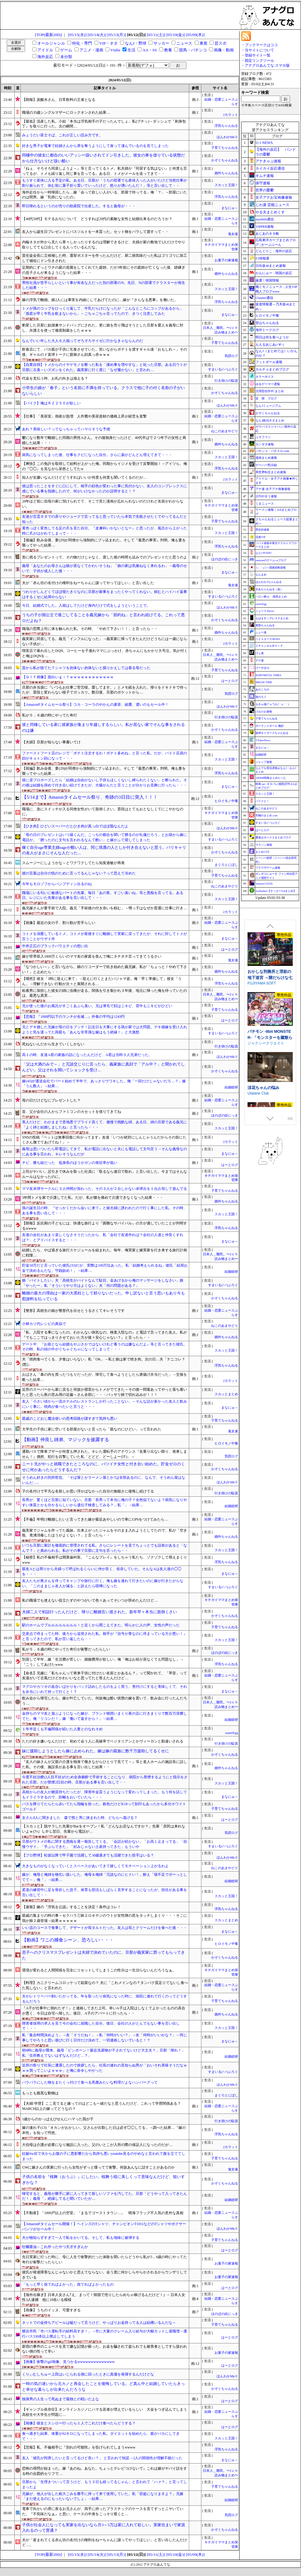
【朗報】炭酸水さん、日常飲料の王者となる (58, 100)
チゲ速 (259, 660)
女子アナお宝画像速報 (273, 197)
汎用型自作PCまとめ (269, 391)
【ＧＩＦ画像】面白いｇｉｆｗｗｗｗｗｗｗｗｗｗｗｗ (68, 677)
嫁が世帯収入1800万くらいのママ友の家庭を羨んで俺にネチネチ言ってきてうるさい (91, 956)
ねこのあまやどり (226, 431)
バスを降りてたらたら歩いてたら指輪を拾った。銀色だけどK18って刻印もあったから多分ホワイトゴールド (104, 1806)
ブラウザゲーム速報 (267, 867)
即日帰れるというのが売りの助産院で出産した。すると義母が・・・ (79, 206)
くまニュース (264, 503)
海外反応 (45, 56)
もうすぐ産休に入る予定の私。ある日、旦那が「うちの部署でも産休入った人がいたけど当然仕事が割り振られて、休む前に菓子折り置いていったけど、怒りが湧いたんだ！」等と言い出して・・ (104, 183)
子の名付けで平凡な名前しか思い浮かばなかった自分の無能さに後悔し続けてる (88, 1491)
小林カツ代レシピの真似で (44, 1324)
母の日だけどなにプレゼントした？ (51, 1100)
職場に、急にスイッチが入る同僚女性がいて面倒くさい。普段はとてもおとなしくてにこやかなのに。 (102, 811)
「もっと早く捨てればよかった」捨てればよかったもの (68, 2284)
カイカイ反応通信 (270, 168)
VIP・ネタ (108, 43)
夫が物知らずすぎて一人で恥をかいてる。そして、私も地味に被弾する (80, 2238)
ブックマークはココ (261, 45)
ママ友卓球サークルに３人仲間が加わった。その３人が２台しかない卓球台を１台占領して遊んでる (104, 1189)
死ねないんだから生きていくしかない (53, 1044)
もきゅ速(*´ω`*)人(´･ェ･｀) (272, 704)
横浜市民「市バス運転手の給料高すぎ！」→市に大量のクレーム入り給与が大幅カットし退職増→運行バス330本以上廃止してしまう (104, 2334)
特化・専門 (82, 43)
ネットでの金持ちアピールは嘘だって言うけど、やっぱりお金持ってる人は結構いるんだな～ (99, 2322)
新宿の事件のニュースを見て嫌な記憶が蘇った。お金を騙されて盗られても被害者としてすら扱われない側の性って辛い (104, 2349)
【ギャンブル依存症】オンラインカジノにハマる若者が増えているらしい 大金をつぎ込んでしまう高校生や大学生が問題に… (104, 2412)
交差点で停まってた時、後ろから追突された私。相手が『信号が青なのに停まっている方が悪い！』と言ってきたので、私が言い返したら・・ (104, 1636)
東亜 (203, 43)
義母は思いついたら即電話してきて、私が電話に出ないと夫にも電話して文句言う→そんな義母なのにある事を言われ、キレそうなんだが (104, 1151)
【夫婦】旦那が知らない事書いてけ (51, 742)
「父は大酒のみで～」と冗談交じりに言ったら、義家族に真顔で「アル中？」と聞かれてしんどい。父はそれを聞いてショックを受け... (103, 1067)
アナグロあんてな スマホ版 (267, 65)
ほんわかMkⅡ (227, 137)
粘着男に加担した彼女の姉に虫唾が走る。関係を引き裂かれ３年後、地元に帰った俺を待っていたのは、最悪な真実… (104, 993)
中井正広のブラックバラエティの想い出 (55, 946)
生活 (131, 50)
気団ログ (231, 356)
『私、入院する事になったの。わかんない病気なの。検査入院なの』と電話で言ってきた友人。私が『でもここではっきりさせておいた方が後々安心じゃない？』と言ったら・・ (104, 1335)
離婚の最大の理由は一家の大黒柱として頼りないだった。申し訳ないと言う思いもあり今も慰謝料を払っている (103, 1296)
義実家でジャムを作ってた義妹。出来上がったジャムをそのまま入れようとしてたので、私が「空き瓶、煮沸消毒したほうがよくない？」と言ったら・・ (104, 1533)
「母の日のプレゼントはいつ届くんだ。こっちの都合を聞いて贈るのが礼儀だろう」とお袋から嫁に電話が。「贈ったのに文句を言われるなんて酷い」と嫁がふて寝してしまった (104, 837)
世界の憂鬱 (264, 190)
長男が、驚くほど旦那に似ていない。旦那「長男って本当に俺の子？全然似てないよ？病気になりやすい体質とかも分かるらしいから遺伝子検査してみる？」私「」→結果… (104, 1502)
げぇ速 (259, 653)
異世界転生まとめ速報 (270, 472)
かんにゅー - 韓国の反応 (273, 273)
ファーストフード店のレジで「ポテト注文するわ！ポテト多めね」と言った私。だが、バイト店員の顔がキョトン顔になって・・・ (104, 755)
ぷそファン (263, 437)
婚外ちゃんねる (226, 173)
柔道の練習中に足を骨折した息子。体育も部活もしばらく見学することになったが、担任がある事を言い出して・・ (104, 1892)
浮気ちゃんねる (226, 125)
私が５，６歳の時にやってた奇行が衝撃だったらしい (66, 1649)
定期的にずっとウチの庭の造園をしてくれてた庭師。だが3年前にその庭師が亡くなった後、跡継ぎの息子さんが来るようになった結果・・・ (103, 270)
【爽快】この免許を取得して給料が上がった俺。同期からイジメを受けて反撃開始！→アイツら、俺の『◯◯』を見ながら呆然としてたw (104, 466)
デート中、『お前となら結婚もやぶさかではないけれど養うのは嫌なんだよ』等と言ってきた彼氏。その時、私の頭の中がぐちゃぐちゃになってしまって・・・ (104, 1347)
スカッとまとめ (226, 1394)
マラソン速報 (263, 844)
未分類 (66, 56)
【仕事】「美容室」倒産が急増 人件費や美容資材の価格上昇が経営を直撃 (84, 416)
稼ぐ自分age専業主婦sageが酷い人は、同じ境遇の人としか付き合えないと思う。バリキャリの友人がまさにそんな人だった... (104, 850)
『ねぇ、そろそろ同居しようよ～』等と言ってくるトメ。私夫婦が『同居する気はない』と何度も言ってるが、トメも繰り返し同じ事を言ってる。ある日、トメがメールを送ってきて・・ (104, 171)
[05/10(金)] (175, 34)
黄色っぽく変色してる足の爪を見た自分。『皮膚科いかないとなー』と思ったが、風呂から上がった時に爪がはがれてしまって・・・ (104, 530)
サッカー (161, 43)
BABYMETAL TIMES (268, 675)
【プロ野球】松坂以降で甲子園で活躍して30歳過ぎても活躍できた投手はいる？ (88, 1855)
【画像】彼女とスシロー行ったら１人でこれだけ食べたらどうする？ (79, 2423)
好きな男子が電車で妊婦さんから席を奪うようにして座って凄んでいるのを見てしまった (95, 146)
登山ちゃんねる (267, 323)
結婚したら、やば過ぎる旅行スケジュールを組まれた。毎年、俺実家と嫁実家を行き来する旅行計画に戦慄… (104, 1252)
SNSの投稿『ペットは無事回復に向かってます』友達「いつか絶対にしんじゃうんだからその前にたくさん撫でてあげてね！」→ (104, 1140)
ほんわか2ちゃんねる (268, 581)
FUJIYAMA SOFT (262, 1034)
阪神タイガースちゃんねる (271, 732)
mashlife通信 (264, 219)
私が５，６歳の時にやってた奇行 (49, 715)
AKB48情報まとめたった (270, 777)
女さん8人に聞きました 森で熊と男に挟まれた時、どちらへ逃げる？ (80, 1818)
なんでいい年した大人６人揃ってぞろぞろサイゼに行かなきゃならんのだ (82, 341)
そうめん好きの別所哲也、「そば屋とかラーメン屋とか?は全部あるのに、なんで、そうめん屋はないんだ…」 (103, 1480)
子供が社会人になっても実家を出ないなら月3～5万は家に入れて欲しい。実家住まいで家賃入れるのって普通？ (103, 2528)
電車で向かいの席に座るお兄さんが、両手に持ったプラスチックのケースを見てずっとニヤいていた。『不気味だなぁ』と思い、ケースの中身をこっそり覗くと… (102, 2511)
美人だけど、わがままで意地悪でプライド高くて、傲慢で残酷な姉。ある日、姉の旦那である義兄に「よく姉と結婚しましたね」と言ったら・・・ (104, 1124)
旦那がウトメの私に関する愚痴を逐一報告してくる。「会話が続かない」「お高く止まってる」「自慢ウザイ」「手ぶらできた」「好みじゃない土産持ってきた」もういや (104, 1844)
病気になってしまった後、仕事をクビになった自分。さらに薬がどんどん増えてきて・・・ (97, 455)
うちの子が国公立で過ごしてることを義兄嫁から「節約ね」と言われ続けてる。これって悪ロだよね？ (103, 618)
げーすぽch (262, 667)
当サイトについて (259, 50)
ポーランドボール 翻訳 (269, 725)
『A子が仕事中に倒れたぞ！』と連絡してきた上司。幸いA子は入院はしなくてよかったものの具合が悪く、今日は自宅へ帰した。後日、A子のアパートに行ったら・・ (103, 2010)
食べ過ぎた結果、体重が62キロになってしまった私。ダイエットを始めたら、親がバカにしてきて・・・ (101, 2436)
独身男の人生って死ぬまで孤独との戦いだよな (60, 2399)
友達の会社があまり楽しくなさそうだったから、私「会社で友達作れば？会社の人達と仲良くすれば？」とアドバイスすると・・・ (102, 1237)
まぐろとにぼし (226, 865)
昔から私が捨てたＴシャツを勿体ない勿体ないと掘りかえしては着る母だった (86, 668)
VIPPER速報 (264, 226)
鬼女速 (233, 234)
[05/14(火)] (97, 34)
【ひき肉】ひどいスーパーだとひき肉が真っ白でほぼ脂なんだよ (75, 826)
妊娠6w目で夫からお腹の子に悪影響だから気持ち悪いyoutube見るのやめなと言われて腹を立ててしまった (103, 2156)
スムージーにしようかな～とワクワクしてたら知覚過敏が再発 (73, 863)
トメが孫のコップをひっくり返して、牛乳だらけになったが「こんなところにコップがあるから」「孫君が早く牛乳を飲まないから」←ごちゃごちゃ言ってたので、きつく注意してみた (102, 311)
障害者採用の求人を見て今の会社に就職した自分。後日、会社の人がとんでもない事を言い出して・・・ (101, 2026)
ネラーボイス (264, 376)
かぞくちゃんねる (224, 160)
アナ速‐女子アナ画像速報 (272, 489)
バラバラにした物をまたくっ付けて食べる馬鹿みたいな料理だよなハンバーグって (90, 2082)
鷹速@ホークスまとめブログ (273, 837)
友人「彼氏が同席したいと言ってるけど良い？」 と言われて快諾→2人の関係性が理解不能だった (102, 2458)
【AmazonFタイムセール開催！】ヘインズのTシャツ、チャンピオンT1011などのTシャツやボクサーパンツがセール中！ (104, 2226)
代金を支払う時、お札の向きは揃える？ (55, 378)
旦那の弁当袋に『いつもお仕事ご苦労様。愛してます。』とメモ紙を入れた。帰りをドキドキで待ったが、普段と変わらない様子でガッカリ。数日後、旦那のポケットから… (104, 690)
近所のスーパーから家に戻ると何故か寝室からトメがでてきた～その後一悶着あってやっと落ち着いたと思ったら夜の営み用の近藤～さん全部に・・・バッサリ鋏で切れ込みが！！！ (104, 1392)
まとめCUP (262, 851)
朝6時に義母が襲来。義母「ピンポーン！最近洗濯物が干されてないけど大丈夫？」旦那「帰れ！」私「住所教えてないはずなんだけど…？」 (103, 2053)
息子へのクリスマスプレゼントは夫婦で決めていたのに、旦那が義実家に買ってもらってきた (103, 1955)
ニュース (184, 43)
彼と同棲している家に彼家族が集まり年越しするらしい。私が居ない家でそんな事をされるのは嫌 (103, 727)
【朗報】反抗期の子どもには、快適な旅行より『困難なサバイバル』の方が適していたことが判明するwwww (104, 1226)
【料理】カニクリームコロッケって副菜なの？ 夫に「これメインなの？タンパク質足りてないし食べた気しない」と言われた (105, 1985)
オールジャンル (51, 43)
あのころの (262, 689)
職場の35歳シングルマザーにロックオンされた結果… (66, 112)
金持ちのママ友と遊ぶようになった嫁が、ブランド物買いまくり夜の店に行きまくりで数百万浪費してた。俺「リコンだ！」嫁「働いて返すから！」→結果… (104, 1716)
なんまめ (260, 574)
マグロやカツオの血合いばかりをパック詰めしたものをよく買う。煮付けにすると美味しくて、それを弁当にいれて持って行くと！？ (104, 1689)
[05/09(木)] (195, 34)
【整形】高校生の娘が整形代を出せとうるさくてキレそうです (73, 1310)
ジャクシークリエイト (266, 1094)
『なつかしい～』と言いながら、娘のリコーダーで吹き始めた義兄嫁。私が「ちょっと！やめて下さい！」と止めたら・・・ (104, 969)
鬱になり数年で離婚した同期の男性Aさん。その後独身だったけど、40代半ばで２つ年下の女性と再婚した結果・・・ (104, 440)
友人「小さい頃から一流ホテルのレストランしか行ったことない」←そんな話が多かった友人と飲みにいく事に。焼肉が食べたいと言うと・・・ (104, 1404)
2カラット (230, 114)
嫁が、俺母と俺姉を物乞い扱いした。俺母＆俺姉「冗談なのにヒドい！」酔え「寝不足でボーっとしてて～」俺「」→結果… (104, 1877)
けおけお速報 (263, 711)
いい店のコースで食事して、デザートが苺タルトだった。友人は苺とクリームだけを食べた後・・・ (104, 1928)
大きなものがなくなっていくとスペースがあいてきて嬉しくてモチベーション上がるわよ (95, 1866)
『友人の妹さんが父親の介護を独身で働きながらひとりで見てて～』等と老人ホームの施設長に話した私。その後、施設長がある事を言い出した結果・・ (104, 1764)
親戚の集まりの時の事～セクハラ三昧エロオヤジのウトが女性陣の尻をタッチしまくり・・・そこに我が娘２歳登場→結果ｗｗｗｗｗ (104, 1918)
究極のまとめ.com (266, 815)
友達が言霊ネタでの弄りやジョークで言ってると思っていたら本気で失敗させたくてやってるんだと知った (104, 519)
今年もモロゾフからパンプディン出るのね (57, 884)
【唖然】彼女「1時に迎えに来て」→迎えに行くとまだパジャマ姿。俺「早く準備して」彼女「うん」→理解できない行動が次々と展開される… (102, 981)
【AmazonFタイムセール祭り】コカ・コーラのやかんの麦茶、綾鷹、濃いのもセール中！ (95, 704)
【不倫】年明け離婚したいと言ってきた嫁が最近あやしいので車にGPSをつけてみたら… (95, 1519)
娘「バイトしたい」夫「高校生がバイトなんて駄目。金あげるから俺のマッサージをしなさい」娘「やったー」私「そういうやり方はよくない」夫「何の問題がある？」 (102, 1283)
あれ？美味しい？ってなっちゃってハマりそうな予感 (66, 429)
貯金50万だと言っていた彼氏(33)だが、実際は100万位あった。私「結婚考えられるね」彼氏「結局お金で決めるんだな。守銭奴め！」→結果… (105, 1268)
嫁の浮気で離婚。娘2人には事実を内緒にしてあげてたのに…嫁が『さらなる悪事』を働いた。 (100, 300)
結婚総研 (231, 1087)
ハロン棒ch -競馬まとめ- (271, 596)
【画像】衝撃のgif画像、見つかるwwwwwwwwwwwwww (68, 2362)
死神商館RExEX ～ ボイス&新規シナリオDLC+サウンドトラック (270, 968)
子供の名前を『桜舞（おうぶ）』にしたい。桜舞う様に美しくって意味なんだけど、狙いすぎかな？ (103, 2179)
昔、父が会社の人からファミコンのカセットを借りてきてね (71, 1112)
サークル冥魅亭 (260, 974)
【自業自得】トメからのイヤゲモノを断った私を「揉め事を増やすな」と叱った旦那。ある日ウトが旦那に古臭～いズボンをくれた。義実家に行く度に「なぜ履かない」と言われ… (104, 367)
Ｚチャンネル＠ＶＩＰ (269, 645)
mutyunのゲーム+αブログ (270, 560)
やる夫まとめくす (270, 212)
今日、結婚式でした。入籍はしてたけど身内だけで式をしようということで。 (86, 605)
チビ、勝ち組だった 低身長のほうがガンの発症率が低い (69, 1163)
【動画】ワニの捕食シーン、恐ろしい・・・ (68, 1940)
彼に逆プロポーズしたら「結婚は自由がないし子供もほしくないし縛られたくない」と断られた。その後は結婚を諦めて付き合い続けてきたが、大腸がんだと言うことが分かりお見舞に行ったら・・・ (104, 782)
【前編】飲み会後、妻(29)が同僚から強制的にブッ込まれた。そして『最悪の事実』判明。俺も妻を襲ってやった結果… (104, 771)
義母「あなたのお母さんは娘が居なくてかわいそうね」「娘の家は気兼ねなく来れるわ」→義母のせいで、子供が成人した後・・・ (104, 568)
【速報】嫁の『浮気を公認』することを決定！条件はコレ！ (71, 1907)
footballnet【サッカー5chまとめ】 (275, 890)
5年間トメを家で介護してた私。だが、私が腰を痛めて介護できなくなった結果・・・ (92, 1197)
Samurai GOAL (264, 883)
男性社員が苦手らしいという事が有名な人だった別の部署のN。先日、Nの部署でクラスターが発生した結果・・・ (103, 285)
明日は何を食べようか (272, 337)
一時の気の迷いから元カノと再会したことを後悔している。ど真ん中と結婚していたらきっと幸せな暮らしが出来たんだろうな (103, 2386)
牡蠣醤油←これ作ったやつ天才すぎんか (55, 2247)
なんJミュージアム (268, 405)
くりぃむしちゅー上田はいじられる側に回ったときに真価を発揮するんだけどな (88, 2374)
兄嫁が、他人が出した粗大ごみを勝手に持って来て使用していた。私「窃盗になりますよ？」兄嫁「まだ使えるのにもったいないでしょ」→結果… (102, 2496)
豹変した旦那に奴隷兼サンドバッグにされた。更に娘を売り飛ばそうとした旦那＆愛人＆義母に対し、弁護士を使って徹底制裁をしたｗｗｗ (102, 328)
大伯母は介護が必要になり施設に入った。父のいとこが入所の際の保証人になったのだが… (97, 2145)
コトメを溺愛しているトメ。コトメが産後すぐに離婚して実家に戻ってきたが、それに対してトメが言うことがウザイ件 (104, 936)
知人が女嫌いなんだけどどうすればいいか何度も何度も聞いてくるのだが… (84, 477)
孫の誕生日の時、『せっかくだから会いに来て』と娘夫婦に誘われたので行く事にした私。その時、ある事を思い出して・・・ (104, 1210)
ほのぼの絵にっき (224, 559)
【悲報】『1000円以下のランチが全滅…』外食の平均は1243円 (73, 1016)
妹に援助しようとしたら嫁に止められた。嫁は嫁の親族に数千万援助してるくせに (95, 1751)
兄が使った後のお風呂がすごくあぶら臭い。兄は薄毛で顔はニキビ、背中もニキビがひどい (97, 1006)
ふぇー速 (260, 632)
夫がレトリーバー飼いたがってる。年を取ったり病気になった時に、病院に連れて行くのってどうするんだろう (104, 1999)
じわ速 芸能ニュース (272, 205)
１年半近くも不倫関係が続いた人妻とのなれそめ (62, 1729)
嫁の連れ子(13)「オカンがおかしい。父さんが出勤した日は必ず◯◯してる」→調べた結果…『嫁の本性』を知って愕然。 (104, 2130)
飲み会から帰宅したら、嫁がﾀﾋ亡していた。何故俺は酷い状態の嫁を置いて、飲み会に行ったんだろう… (104, 1701)
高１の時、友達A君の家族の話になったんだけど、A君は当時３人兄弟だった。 (87, 1055)
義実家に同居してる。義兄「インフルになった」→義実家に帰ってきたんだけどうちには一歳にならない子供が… (104, 641)
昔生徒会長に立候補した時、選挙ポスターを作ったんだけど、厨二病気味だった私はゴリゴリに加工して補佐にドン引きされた (104, 258)
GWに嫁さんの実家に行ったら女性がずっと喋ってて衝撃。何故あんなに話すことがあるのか (98, 2167)
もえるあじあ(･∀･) (269, 344)
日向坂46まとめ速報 (270, 265)
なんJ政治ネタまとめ (269, 420)
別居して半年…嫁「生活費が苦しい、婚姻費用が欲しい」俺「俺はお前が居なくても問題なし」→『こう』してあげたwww (102, 1662)
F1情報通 (262, 258)
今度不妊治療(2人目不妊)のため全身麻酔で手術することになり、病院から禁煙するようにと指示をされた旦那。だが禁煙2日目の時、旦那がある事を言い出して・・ (105, 1779)
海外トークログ (267, 330)
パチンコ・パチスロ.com (272, 451)
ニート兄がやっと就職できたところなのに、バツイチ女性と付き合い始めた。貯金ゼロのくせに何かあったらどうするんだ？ (103, 1467)
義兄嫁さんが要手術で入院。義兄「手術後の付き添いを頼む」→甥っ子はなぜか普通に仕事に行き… (104, 908)
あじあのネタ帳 (267, 233)
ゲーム (66, 50)
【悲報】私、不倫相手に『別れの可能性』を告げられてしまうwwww (78, 2447)
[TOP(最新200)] (48, 34)
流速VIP (260, 537)
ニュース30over (264, 611)
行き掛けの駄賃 (226, 380)
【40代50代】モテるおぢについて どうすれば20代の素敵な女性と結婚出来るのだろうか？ (97, 219)
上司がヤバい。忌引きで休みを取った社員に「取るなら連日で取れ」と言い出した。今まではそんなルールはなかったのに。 (104, 1174)
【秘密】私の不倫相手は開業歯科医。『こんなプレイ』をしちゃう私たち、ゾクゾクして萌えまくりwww (104, 1560)
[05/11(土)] (156, 34)
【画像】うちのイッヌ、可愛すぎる (51, 2310)
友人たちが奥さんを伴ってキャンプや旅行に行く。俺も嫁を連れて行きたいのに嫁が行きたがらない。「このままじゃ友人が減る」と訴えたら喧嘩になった (102, 1583)
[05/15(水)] (77, 34)
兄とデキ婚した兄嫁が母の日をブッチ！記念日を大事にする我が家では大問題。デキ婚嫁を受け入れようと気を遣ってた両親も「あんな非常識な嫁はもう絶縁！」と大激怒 (104, 1029)
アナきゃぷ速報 (268, 161)
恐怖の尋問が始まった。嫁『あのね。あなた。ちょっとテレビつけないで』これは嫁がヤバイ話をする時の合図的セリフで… (104, 2471)
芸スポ (220, 43)
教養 (168, 50)
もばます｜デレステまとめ (271, 618)
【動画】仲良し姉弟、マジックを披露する (65, 1439)
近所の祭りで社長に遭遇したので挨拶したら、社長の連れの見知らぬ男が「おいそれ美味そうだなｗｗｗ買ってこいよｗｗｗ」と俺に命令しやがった (104, 2068)
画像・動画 (224, 50)
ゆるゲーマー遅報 (267, 384)
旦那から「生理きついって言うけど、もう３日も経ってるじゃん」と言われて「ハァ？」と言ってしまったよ (104, 2484)
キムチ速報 (264, 176)
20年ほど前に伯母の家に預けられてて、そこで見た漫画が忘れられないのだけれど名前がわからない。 (102, 504)
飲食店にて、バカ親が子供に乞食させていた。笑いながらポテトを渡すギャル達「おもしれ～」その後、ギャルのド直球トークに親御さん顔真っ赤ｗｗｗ (104, 352)
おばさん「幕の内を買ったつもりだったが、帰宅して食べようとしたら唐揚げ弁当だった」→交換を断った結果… (104, 1377)
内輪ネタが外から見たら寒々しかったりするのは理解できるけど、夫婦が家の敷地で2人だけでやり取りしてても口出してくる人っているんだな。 (103, 244)
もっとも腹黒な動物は (40, 2093)
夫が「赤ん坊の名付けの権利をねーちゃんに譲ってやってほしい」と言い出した (88, 583)
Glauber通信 (264, 298)
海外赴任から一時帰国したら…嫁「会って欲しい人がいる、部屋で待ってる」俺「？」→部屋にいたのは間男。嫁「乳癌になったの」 (104, 195)
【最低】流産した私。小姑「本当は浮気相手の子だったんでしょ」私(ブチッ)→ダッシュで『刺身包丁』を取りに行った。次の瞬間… (104, 124)
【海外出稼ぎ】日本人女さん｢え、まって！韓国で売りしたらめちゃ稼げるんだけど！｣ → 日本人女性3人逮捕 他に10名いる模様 (103, 2297)
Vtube (115, 50)
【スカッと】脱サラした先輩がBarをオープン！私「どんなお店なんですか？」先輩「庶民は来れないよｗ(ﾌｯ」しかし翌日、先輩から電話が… (103, 1829)
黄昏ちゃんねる (265, 625)
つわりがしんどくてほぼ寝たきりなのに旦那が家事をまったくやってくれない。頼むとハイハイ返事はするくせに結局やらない (104, 594)
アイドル (45, 50)
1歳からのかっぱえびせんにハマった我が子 (58, 2119)
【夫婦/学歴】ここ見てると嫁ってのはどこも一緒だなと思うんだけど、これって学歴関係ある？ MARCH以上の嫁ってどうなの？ (103, 2106)
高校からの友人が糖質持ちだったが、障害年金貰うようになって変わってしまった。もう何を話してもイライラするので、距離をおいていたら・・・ (104, 1794)
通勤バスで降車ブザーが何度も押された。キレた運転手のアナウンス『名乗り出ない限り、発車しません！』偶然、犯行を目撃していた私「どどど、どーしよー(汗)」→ (104, 1454)
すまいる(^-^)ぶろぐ (223, 369)
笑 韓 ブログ (266, 398)
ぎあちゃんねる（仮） (269, 589)
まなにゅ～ (229, 208)
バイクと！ (262, 801)
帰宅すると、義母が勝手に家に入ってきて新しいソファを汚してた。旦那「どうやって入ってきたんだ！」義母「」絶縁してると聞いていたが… (104, 2196)
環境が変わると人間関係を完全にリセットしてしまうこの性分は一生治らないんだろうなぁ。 (99, 1970)
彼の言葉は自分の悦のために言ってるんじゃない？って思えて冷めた (79, 873)
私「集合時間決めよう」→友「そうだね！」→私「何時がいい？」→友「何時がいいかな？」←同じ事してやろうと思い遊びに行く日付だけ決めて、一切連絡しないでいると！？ (104, 2037)
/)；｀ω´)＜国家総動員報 (270, 567)
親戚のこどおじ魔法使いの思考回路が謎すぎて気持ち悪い (69, 1418)
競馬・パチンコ (193, 50)
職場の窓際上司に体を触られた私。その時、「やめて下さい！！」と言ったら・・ (90, 629)
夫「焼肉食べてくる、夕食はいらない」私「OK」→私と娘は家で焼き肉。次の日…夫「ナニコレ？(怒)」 (103, 1362)
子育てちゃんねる (224, 147)
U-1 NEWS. (264, 143)
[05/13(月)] (116, 34)
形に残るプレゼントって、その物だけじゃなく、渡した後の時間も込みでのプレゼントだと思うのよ (104, 557)
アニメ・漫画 (91, 50)
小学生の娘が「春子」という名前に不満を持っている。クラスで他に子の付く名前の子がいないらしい (103, 390)
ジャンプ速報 (263, 762)
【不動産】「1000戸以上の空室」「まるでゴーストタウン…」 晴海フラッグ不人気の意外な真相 (102, 2213)
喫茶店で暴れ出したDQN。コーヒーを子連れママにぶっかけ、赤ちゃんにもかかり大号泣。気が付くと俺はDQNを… (105, 653)
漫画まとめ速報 (266, 457)
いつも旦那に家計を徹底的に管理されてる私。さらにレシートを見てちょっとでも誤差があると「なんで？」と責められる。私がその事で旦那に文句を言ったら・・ (104, 1548)
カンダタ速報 (264, 444)
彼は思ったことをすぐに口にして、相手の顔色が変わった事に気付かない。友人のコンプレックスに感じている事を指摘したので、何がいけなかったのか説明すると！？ (104, 488)
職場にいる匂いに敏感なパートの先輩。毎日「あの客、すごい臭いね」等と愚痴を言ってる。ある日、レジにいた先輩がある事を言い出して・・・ (102, 895)
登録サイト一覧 (257, 55)
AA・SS (149, 50)
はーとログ (229, 681)
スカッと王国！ (226, 185)
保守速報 (262, 183)
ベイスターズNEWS (267, 639)
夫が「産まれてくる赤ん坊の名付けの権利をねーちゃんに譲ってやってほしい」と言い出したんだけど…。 (104, 2542)
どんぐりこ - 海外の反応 (273, 251)
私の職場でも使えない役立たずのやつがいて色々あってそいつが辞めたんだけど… (90, 1600)
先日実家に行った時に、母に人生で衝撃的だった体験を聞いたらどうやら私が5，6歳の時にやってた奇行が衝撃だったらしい (104, 2259)
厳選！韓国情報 (267, 280)
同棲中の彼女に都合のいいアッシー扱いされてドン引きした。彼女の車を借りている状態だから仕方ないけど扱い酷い (103, 158)
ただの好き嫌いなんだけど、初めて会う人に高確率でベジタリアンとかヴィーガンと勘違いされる (102, 1741)
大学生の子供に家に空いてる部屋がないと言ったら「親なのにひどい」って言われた (91, 1429)
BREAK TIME (263, 682)
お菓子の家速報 (226, 260)
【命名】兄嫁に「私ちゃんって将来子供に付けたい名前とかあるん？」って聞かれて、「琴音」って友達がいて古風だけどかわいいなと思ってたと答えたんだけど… (104, 1675)
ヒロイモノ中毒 (226, 801)
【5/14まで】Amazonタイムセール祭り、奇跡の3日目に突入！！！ (89, 797)
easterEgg (231, 1733)
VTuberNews (262, 740)
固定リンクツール (259, 60)
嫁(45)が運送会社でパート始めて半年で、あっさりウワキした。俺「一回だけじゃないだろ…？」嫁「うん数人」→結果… (104, 1083)
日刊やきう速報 (266, 496)
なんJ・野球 (135, 43)
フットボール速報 (268, 362)
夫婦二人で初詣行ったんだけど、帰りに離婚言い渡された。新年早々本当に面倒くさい (99, 1612)
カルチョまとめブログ (272, 369)
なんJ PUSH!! (263, 552)
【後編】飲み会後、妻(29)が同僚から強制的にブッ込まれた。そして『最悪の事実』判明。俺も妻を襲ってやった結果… (104, 542)
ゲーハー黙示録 (266, 465)
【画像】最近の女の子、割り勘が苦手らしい (58, 923)
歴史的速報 (262, 529)
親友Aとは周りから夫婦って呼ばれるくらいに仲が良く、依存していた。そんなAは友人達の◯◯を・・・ (101, 1571)
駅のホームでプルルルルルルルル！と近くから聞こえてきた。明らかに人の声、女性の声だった (101, 1625)
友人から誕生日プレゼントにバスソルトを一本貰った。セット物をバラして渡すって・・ (95, 232)
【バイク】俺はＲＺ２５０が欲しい (51, 403)
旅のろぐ (260, 696)
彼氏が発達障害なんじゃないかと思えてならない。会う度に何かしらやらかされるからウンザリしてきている (104, 2275)
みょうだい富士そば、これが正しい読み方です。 (62, 135)
